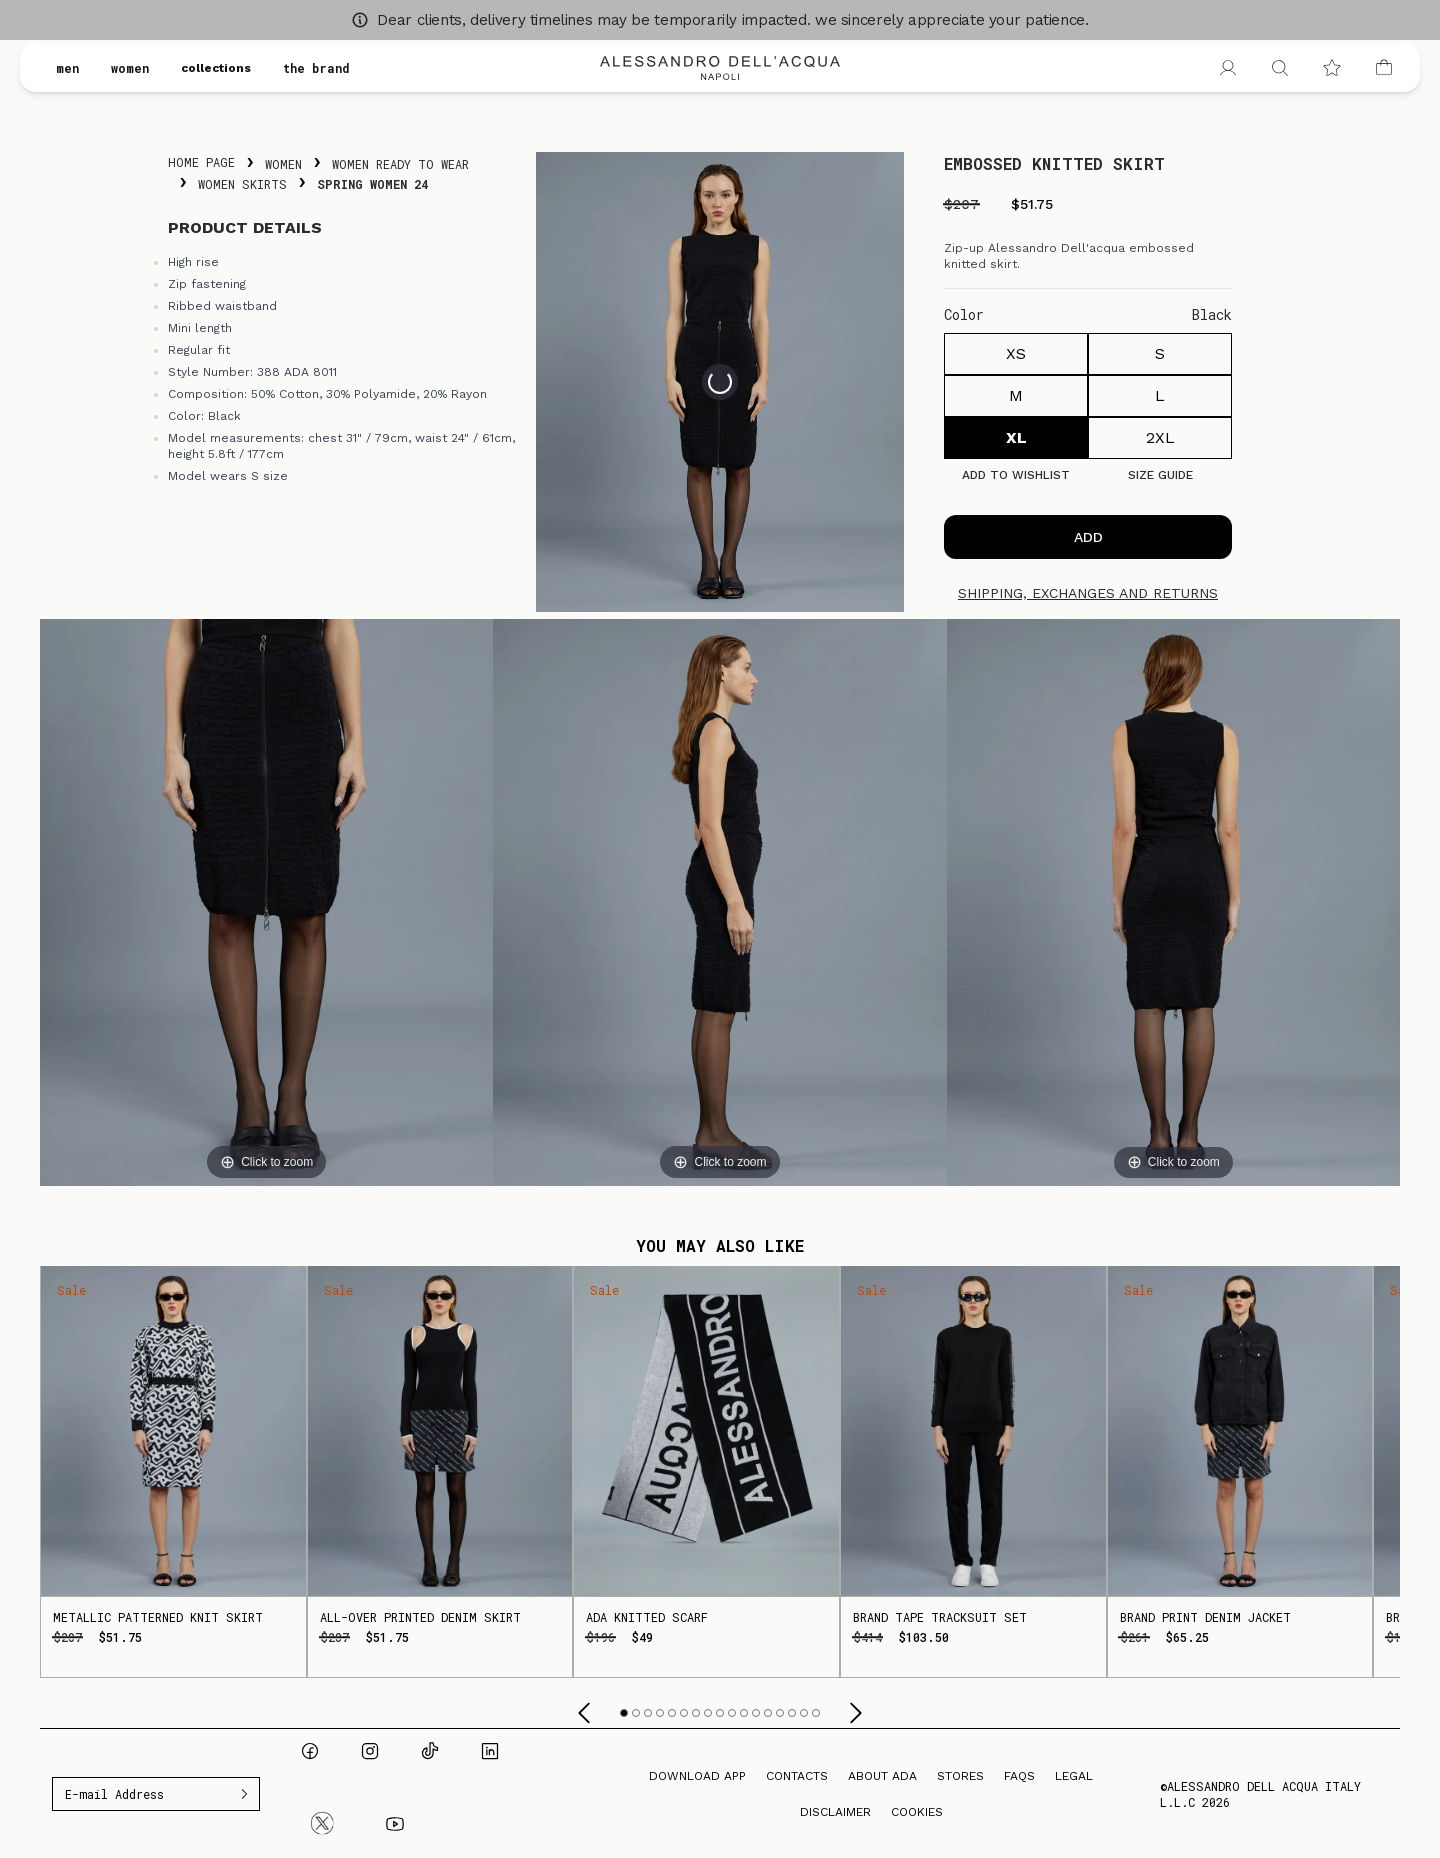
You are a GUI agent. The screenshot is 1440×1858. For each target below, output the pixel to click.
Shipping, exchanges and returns (1088, 593)
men (67, 68)
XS (1016, 353)
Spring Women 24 (372, 184)
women (130, 68)
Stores (960, 1776)
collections (216, 68)
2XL (1160, 437)
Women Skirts (242, 184)
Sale (71, 1290)
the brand (316, 68)
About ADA (882, 1776)
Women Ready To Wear (400, 164)
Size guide (1160, 475)
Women (283, 164)
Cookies (917, 1812)
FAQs (1019, 1776)
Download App (697, 1776)
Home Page (201, 162)
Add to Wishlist (1016, 475)
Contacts (797, 1776)
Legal (1074, 1776)
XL (1016, 437)
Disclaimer (835, 1812)
